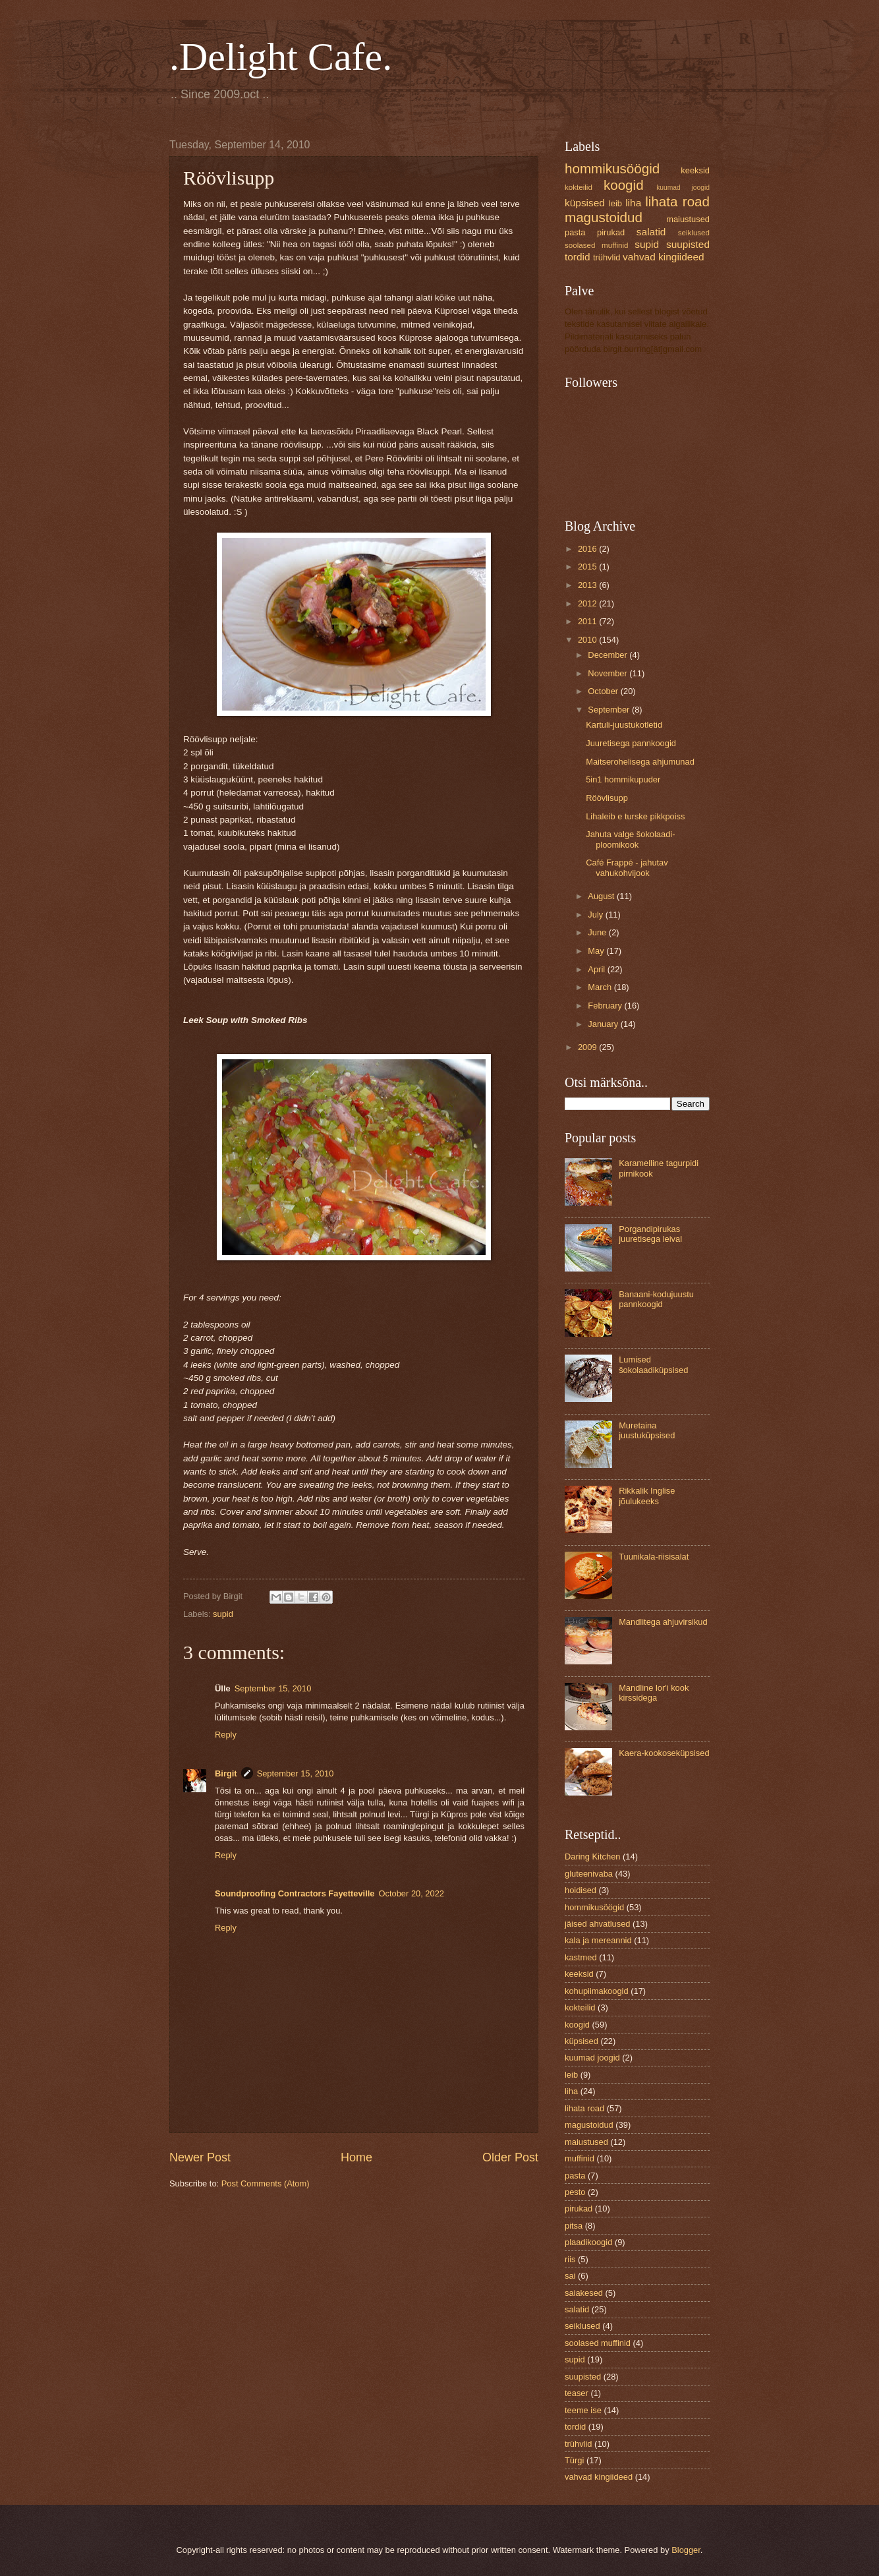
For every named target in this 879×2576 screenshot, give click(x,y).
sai (570, 2276)
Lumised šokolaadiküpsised (653, 1364)
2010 (588, 640)
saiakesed (584, 2293)
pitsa (573, 2226)
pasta (575, 232)
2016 (588, 549)
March (600, 987)
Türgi (574, 2460)
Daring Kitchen (592, 1856)
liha (633, 202)
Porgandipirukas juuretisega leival (650, 1234)
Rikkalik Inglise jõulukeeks (647, 1496)
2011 (588, 621)
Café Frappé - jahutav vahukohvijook (627, 867)
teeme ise (583, 2410)
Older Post (510, 2157)
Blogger (685, 2550)
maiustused (688, 219)
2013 (588, 585)
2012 (588, 603)
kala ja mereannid (598, 1940)
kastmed (581, 1957)
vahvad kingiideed (663, 256)
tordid (577, 256)
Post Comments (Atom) (265, 2183)
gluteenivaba (589, 1874)
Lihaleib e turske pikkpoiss (635, 816)
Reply (226, 1735)
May (597, 951)
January (604, 1024)
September (610, 710)
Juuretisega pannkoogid (631, 743)
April (597, 969)
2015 (588, 566)
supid (223, 1614)
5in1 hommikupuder (623, 779)
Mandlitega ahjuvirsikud (663, 1622)
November (608, 673)
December (608, 655)
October (604, 691)
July (596, 915)
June (598, 932)
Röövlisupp (607, 798)
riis (570, 2259)
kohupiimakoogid (597, 1991)
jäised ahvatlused (598, 1924)
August (602, 896)
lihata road (677, 201)
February (606, 1005)
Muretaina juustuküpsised (647, 1430)
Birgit (226, 1773)
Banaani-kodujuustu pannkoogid (656, 1299)
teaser (576, 2393)
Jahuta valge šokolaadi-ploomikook (630, 839)
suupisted (688, 244)
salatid (651, 231)
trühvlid (607, 257)
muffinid (579, 2158)
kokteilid (578, 187)
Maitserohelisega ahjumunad (640, 762)
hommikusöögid (612, 168)
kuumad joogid (683, 187)
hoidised (580, 1890)
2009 (588, 1047)
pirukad (611, 232)
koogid (624, 184)
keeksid (695, 170)
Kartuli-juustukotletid (624, 725)
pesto (575, 2192)
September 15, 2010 (273, 1688)
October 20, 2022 (412, 1893)
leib (615, 203)
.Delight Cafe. (280, 56)
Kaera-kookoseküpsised (664, 1753)
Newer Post (200, 2157)
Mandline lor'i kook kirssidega (654, 1693)
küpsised (585, 202)
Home (356, 2157)
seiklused (694, 233)
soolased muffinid (596, 245)
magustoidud (603, 217)
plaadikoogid (588, 2242)
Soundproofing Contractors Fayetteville (295, 1893)
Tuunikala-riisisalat (654, 1557)
